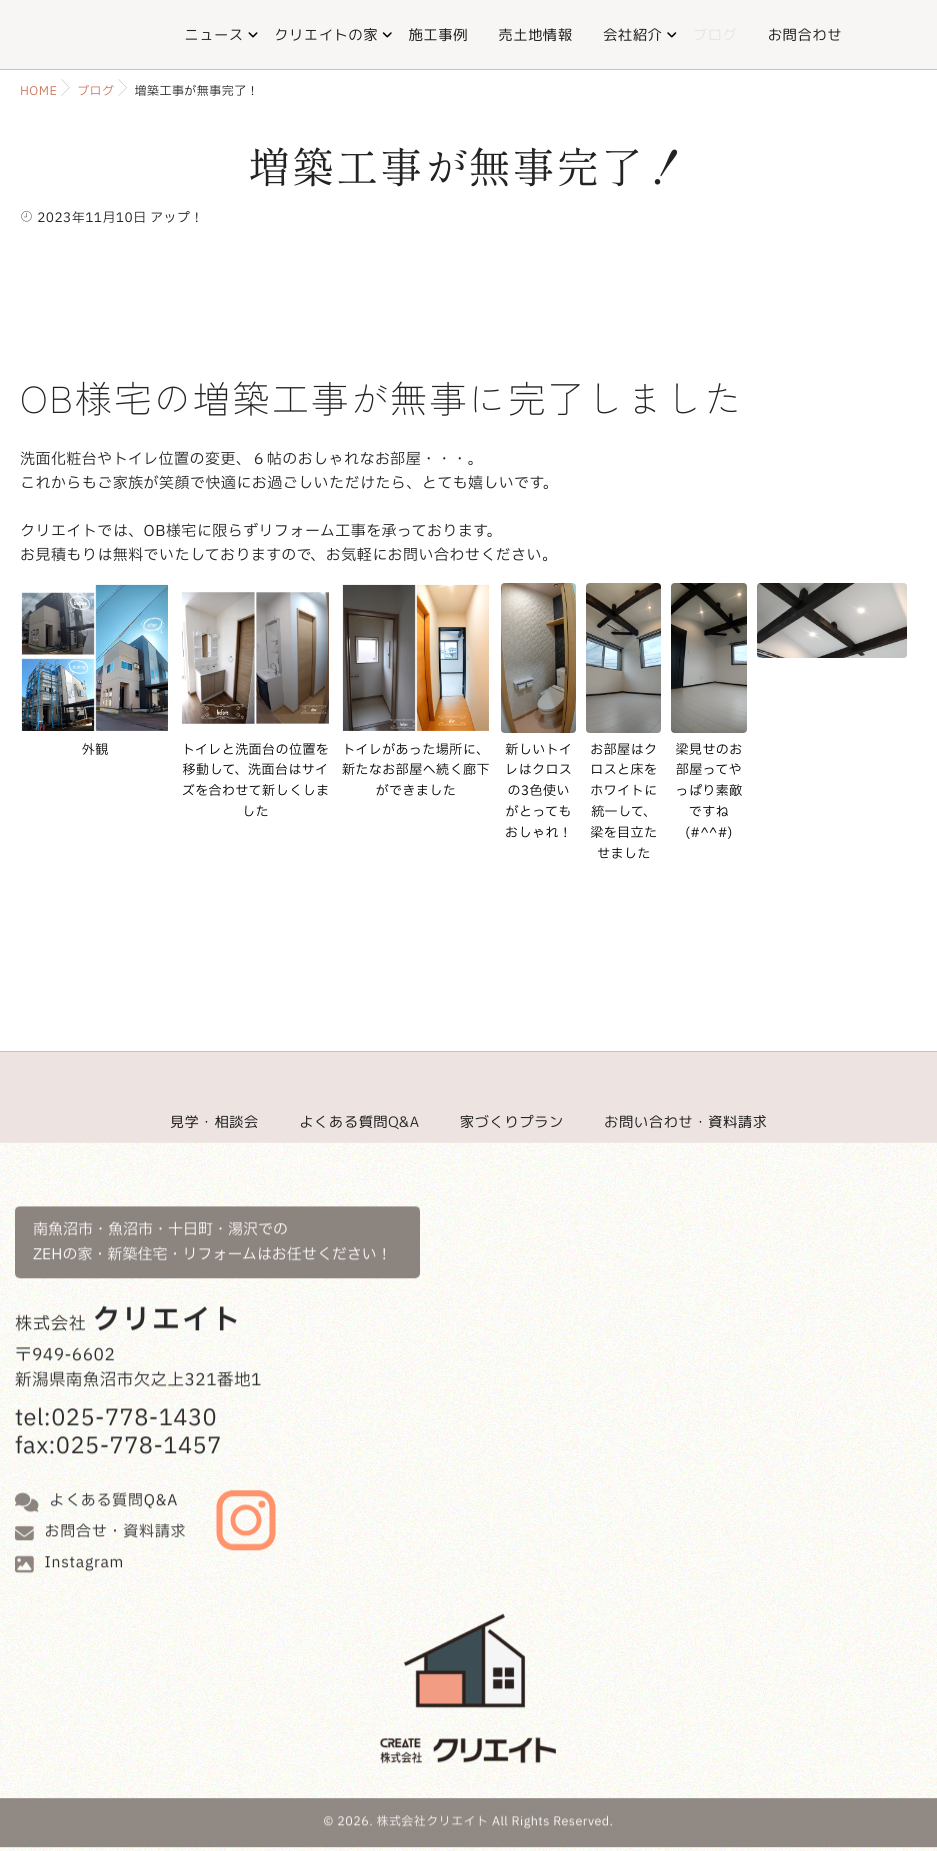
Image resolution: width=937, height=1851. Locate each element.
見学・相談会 (214, 1122)
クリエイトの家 (326, 35)
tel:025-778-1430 (116, 1393)
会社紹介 (632, 35)
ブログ (715, 35)
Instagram (85, 1536)
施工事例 (437, 35)
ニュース (213, 35)
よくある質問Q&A (359, 1122)
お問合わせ (805, 35)
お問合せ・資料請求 (116, 1505)
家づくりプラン (512, 1122)
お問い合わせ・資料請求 (685, 1122)
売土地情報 (535, 35)
